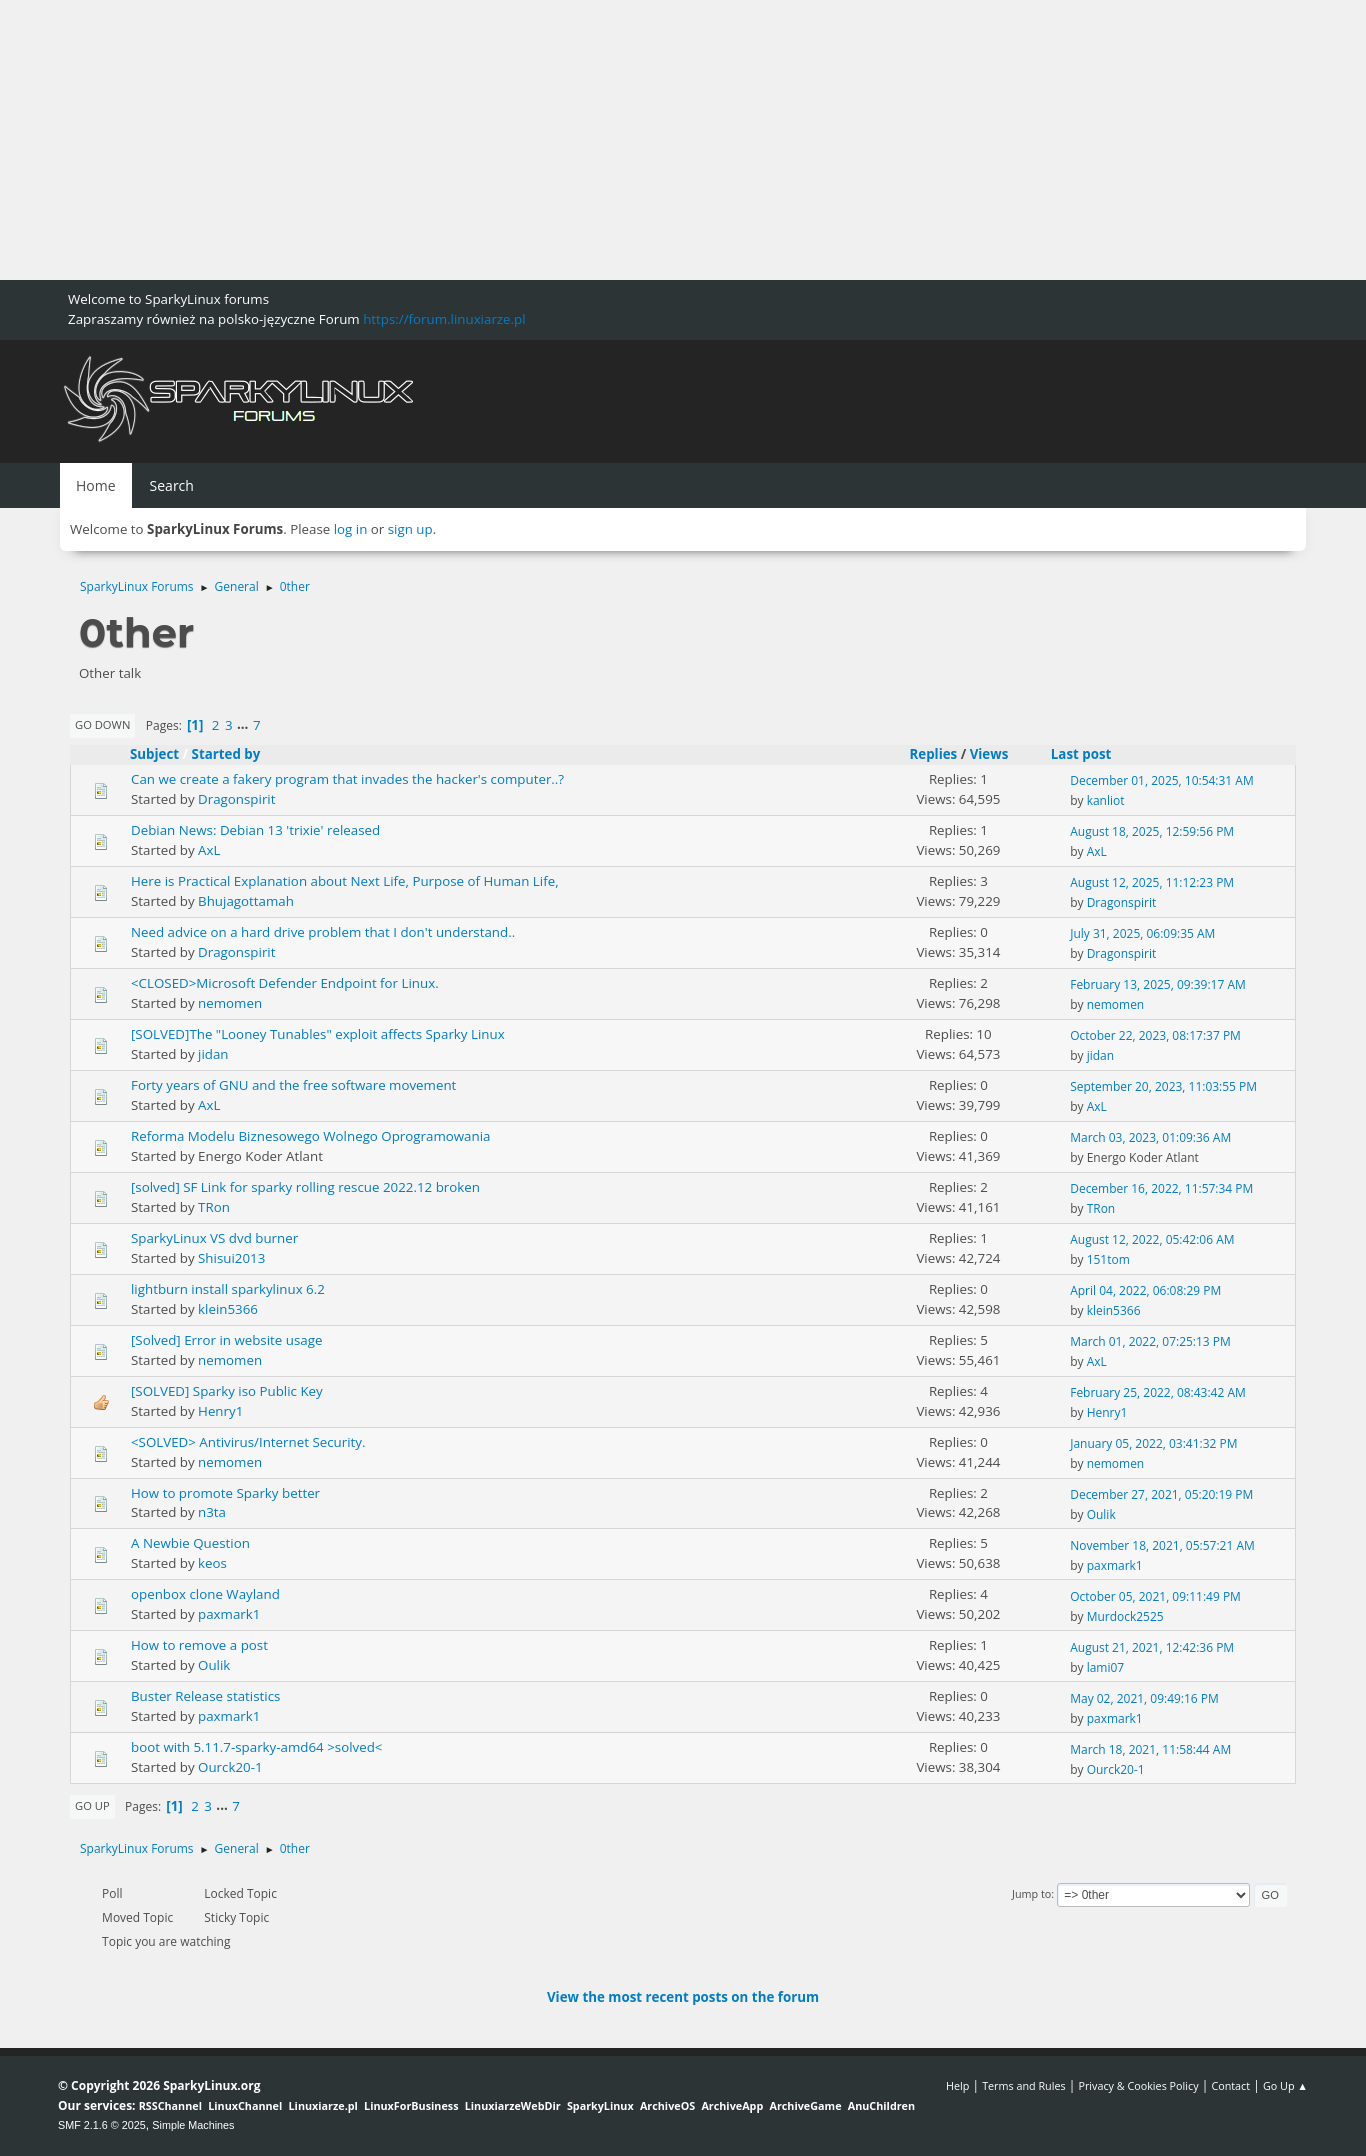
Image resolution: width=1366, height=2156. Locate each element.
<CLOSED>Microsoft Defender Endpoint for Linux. (285, 983)
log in (351, 529)
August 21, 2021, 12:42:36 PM (1152, 1647)
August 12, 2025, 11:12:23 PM (1152, 882)
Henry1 (220, 1411)
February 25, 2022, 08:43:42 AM (1158, 1392)
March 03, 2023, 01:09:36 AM (1150, 1137)
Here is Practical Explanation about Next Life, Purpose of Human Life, (345, 881)
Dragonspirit (236, 799)
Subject (154, 754)
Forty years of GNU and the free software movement (293, 1085)
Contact (1230, 2085)
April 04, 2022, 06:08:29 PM (1145, 1290)
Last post (1090, 754)
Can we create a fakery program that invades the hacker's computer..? (347, 779)
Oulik (1101, 1514)
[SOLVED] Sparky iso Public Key (227, 1391)
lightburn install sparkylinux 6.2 (228, 1289)
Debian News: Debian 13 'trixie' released (255, 830)
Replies (933, 754)
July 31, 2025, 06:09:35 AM (1142, 933)
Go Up (92, 1805)
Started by (226, 754)
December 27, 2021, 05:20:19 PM (1161, 1494)
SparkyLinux (600, 2105)
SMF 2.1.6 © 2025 (102, 2125)
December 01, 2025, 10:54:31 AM (1162, 780)
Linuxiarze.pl (323, 2105)
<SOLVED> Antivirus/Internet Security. (248, 1442)
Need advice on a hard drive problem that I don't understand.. (323, 932)
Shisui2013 (231, 1258)
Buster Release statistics (205, 1696)
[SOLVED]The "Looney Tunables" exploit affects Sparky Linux (318, 1034)
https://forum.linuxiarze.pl (444, 319)
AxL (209, 850)
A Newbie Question (190, 1543)
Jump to (1031, 1893)
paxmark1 (1115, 1565)
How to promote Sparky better (225, 1493)
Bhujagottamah (246, 901)
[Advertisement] (600, 140)
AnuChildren (881, 2105)
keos (212, 1563)
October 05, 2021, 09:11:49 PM (1155, 1596)
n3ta (212, 1512)
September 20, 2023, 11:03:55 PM (1163, 1086)
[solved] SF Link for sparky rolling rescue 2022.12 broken (305, 1187)
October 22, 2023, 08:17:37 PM (1155, 1035)
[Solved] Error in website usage (226, 1340)
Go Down (102, 724)
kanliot (1106, 800)
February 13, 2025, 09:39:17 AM (1158, 984)
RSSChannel (170, 2105)
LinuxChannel (245, 2105)
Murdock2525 (1125, 1616)
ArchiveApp (732, 2105)
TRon (214, 1207)
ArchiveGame (805, 2105)
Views (989, 754)
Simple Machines (193, 2125)
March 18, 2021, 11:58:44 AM (1150, 1749)
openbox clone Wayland (205, 1594)
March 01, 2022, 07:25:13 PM (1150, 1341)
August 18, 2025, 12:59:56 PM (1152, 831)
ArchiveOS (667, 2105)
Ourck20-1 (230, 1767)
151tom (1108, 1259)
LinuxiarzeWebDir (513, 2105)
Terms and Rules (1024, 2085)
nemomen (230, 1003)
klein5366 (228, 1309)
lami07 (1106, 1667)
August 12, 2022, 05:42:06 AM (1152, 1239)
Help (957, 2085)
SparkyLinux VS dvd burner (214, 1238)
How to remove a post (199, 1645)
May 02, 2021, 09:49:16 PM (1144, 1698)
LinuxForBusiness (411, 2105)
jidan (213, 1054)
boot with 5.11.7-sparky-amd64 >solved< (256, 1747)
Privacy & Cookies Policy (1138, 2085)
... (244, 725)
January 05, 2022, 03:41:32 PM (1153, 1443)
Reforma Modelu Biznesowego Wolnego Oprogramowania (310, 1136)
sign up (410, 529)
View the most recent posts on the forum (683, 1997)
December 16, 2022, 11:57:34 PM (1161, 1188)
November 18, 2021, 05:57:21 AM (1162, 1545)
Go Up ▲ (1285, 2085)
